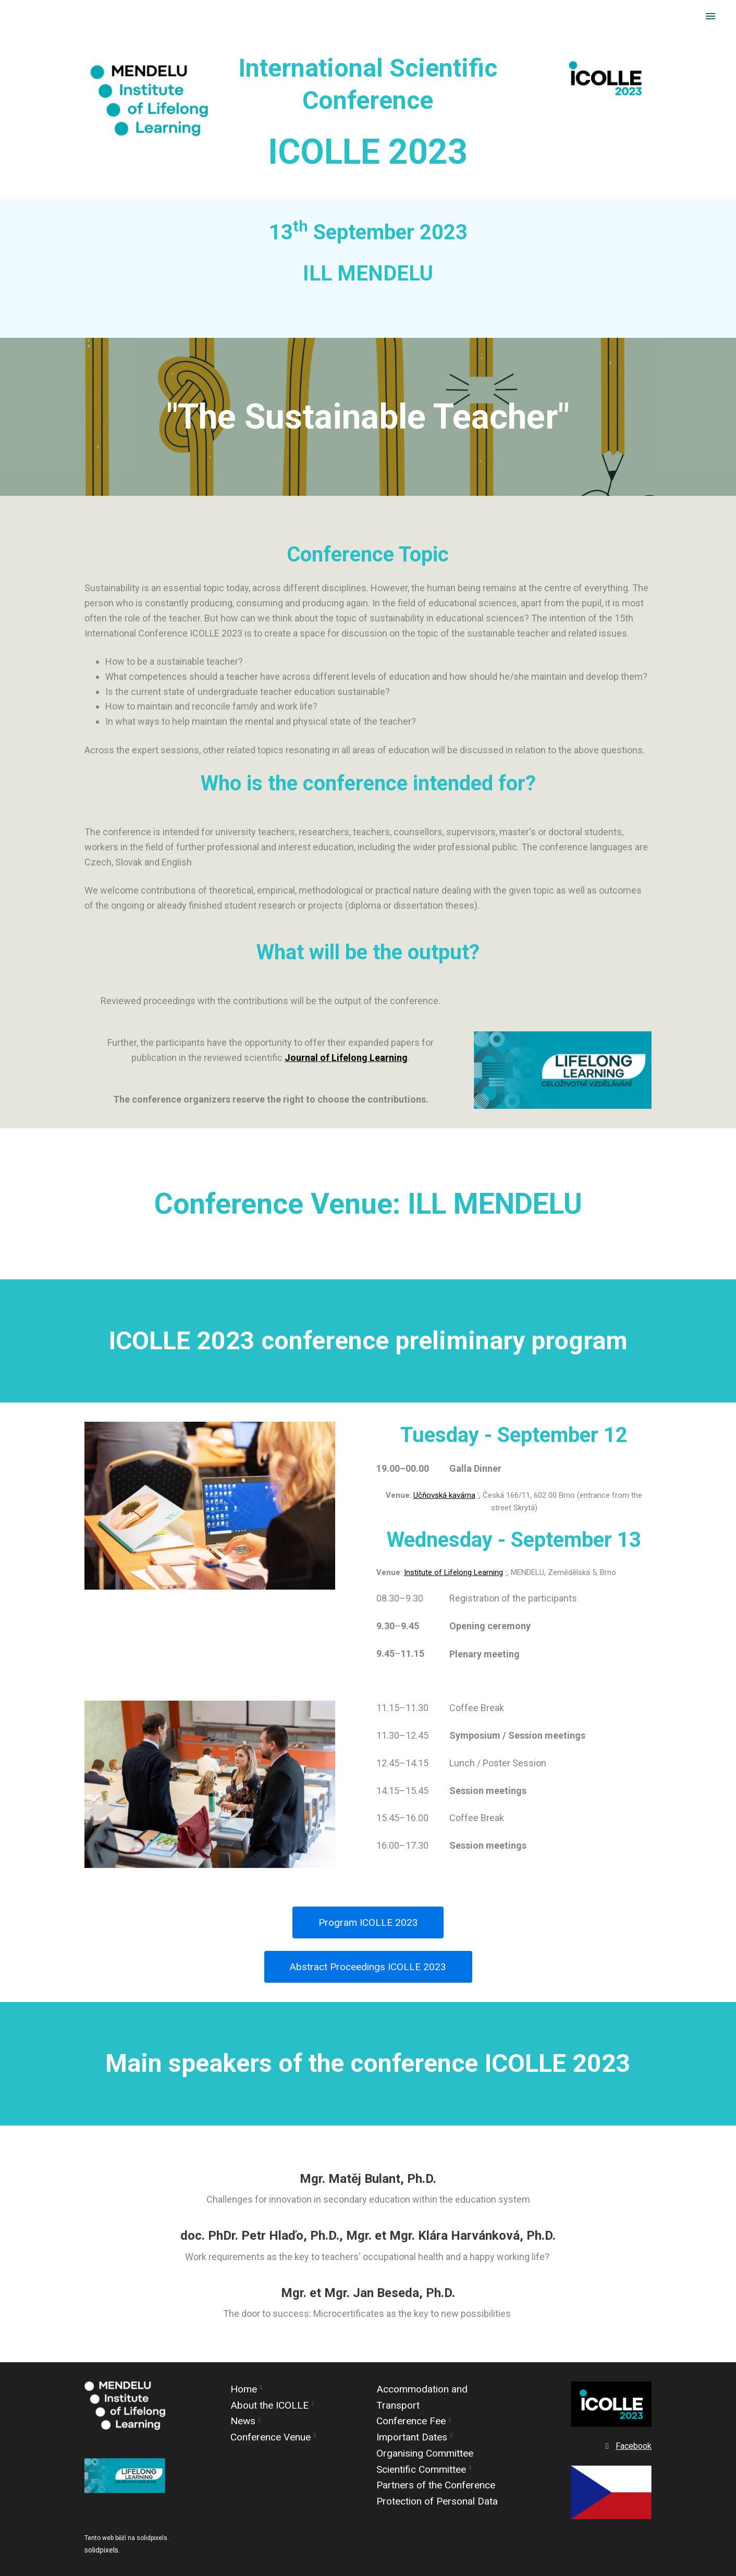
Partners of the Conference (435, 2486)
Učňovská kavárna (444, 1501)
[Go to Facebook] (627, 2446)
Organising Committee (424, 2453)
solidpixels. (102, 2550)
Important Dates (411, 2437)
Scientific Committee (421, 2469)
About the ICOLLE (269, 2405)
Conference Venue (270, 2437)
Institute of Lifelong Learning (453, 1578)
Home (243, 2389)
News (242, 2421)
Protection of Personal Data (437, 2501)
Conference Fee (411, 2421)
